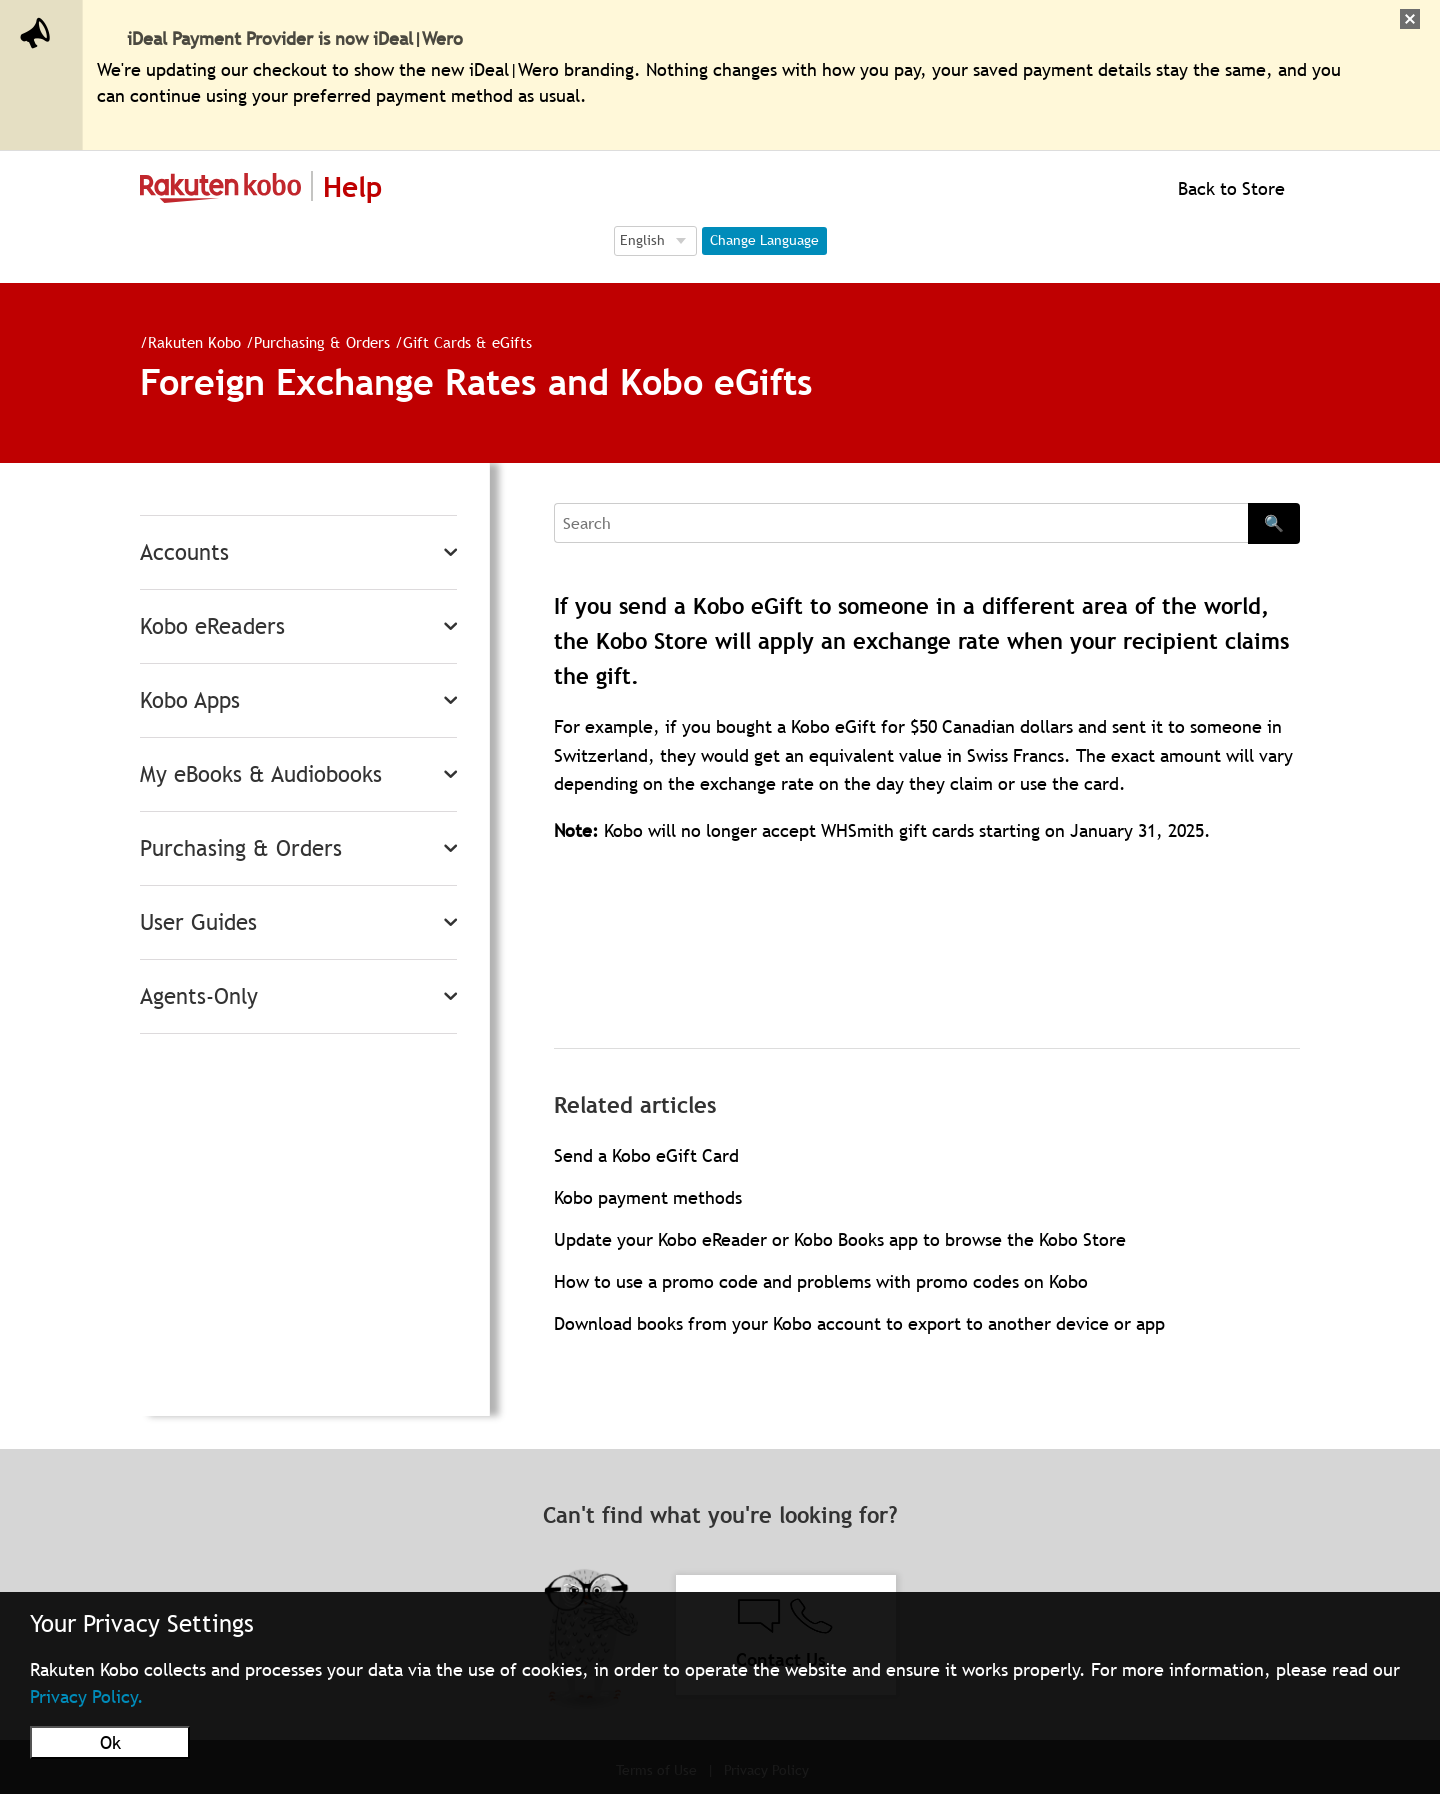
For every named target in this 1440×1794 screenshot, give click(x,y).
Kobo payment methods (648, 1197)
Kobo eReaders (212, 626)
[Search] (901, 523)
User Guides (198, 922)
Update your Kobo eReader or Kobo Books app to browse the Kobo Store (840, 1239)
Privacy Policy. (87, 1696)
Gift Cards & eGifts (459, 342)
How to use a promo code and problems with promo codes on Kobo (821, 1281)
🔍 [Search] (1274, 523)
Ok (110, 1742)
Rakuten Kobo (186, 342)
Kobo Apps (190, 700)
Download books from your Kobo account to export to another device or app (859, 1323)
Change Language (764, 240)
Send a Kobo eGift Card (646, 1155)
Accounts (184, 552)
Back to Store (1229, 188)
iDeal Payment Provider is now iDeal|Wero (295, 38)
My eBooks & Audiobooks (261, 774)
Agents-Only (199, 996)
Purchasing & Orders (314, 342)
